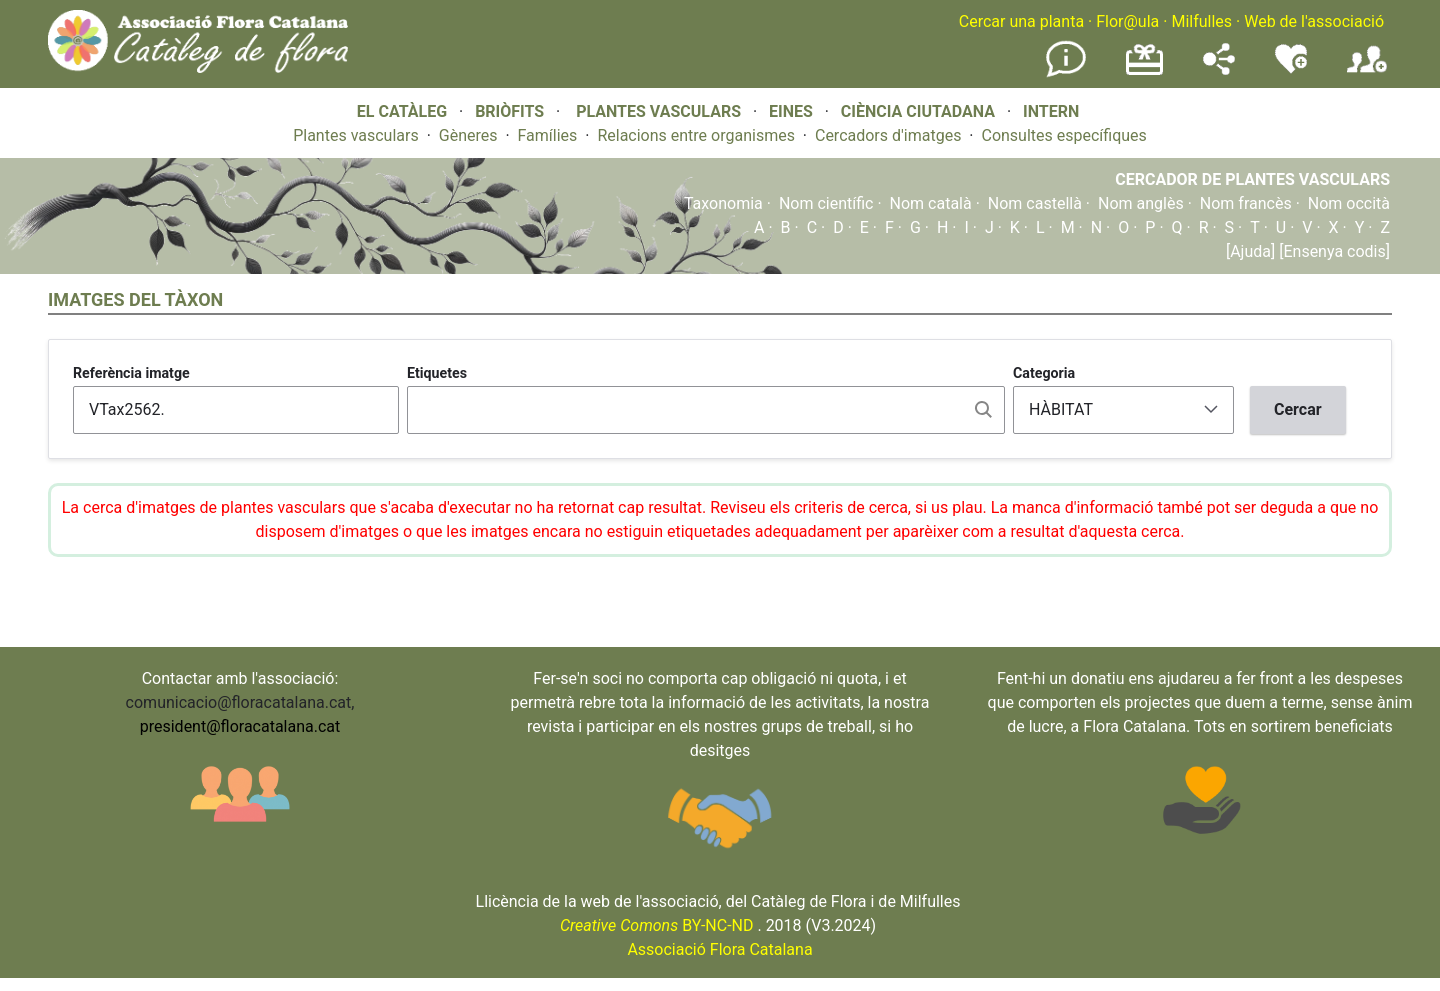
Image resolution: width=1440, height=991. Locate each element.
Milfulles (1201, 21)
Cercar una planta (1021, 21)
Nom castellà (1035, 203)
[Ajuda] (1250, 251)
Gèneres (468, 135)
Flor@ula (1127, 21)
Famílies (548, 135)
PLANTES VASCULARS (658, 111)
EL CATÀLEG (402, 111)
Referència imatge (131, 373)
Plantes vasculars (356, 135)
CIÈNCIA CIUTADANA (918, 111)
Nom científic (826, 203)
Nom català (931, 203)
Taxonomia (723, 203)
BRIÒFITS (511, 111)
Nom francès (1246, 203)
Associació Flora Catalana (719, 949)
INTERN (1051, 111)
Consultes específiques (1063, 135)
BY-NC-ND (657, 925)
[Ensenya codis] (1332, 251)
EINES (791, 111)
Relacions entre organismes (696, 135)
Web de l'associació (1314, 21)
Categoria (1044, 373)
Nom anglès (1141, 203)
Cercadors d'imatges (888, 135)
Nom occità (1349, 203)
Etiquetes (437, 373)
